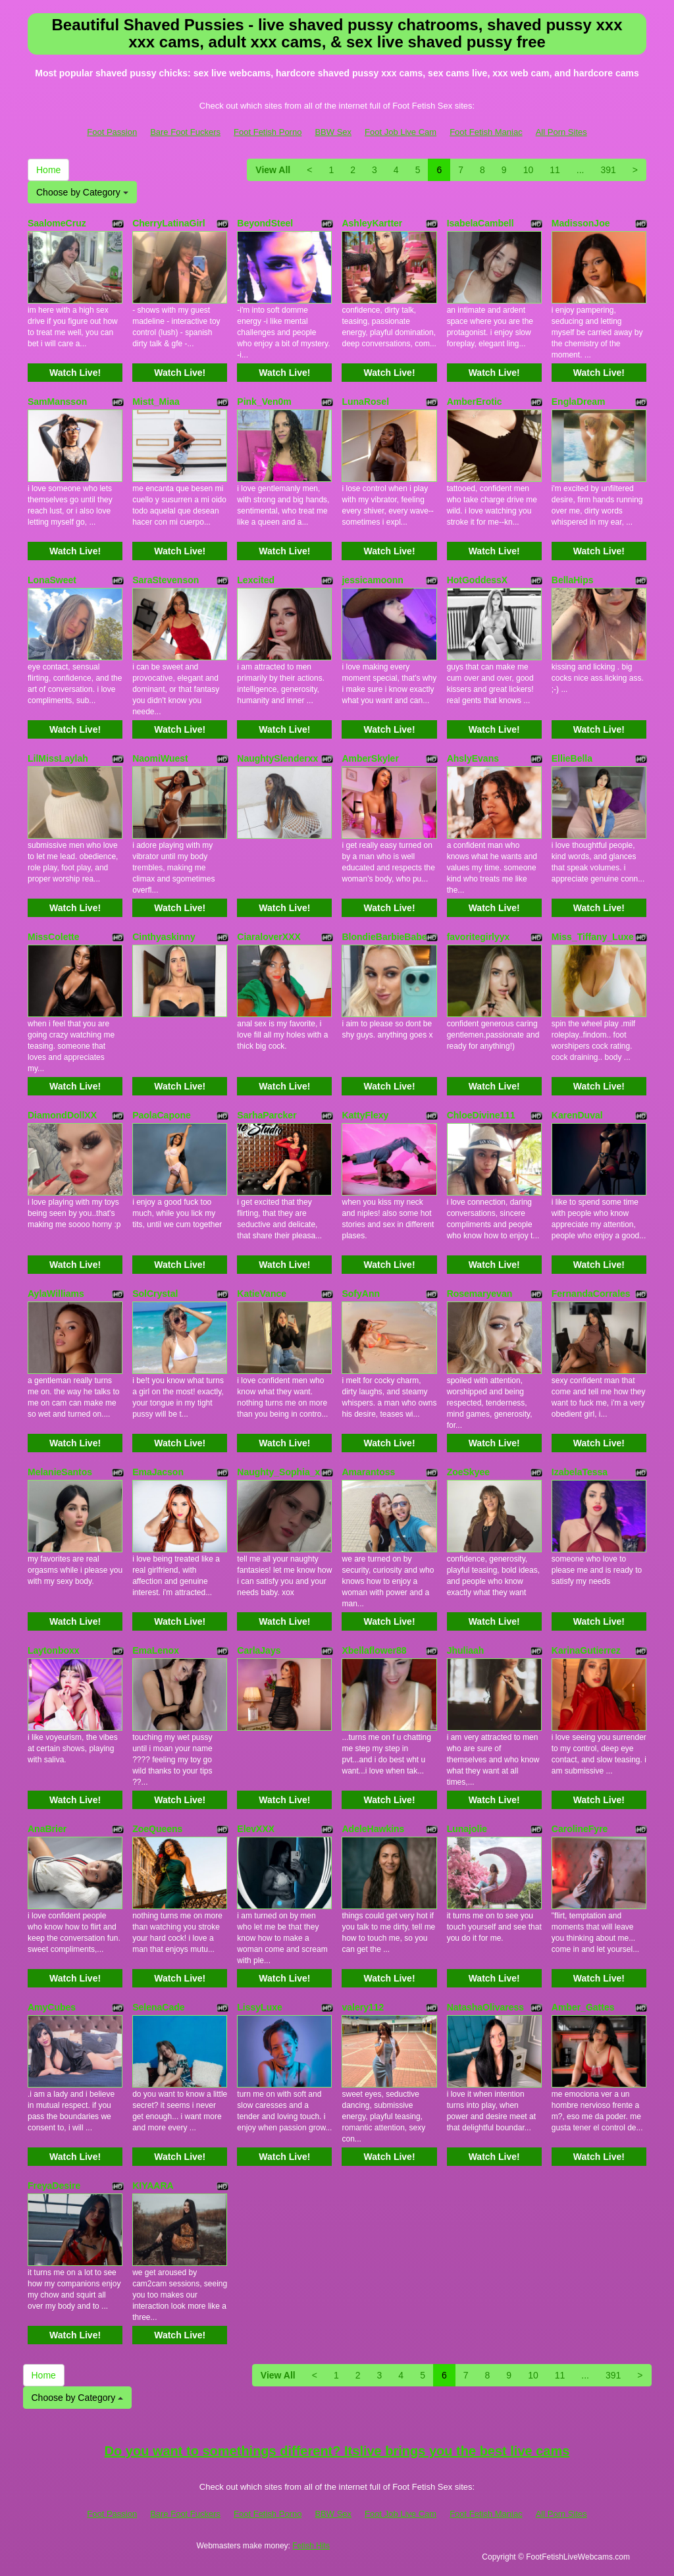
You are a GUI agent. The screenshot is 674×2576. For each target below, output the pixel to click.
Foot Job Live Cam (400, 132)
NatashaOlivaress (486, 2007)
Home (48, 170)
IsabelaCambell (480, 223)
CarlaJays (258, 1650)
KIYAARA (153, 2185)
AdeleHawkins (373, 1829)
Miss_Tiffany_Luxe (593, 937)
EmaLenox (155, 1650)
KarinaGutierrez (586, 1650)
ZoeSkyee (468, 1472)
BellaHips (573, 580)
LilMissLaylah (58, 758)
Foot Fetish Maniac (486, 132)
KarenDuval (577, 1115)
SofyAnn (361, 1293)
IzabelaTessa (580, 1472)
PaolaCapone (161, 1115)
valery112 (363, 2007)
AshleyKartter (372, 223)
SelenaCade (158, 2007)
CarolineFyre (580, 1829)
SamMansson (57, 401)
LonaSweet (52, 580)
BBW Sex (333, 132)
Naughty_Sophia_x (278, 1472)
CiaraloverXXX (269, 937)
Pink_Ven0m (264, 401)
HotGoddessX (477, 580)
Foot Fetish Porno (267, 132)
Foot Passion (112, 132)
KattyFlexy (365, 1115)
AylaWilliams (56, 1293)
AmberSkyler (370, 758)
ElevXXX (255, 1829)
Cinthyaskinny (163, 937)
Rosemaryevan (480, 1293)
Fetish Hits (311, 2545)
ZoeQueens (157, 1829)
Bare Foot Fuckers (185, 132)
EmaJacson (158, 1472)
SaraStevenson (165, 580)
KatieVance (261, 1293)
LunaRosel (365, 401)
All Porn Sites (561, 132)
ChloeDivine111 (481, 1115)
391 (607, 170)
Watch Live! (75, 372)
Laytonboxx (54, 1650)
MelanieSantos (60, 1472)
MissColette (54, 937)
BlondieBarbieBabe (384, 937)
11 (555, 170)
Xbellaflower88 (374, 1650)
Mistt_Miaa (156, 401)
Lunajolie (467, 1829)
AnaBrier (47, 1829)
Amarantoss (368, 1472)
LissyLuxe (259, 2007)
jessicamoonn (372, 580)
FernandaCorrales (591, 1293)
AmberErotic (474, 401)
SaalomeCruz (57, 223)
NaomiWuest (160, 758)
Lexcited (255, 580)
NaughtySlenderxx (277, 758)
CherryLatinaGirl (168, 223)
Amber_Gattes (583, 2007)
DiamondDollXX (62, 1115)
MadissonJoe (581, 223)
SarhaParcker (266, 1115)
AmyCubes (52, 2007)
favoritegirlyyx (478, 937)
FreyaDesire (54, 2185)
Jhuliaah (465, 1650)
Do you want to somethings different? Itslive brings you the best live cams (337, 2451)
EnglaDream (579, 401)
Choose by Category (82, 192)
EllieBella (572, 758)
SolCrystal (155, 1293)
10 (528, 170)
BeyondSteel (265, 223)
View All (272, 170)
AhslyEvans (473, 758)
